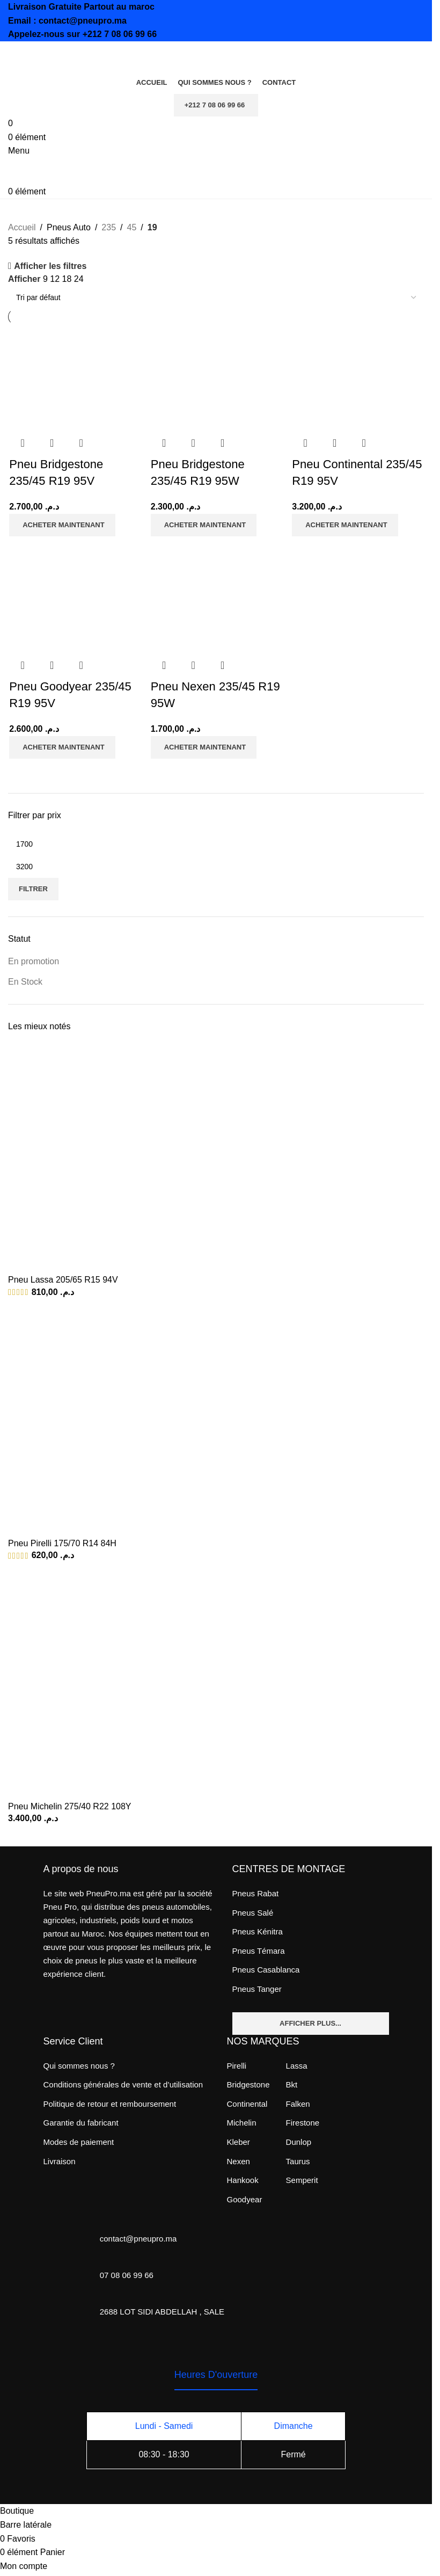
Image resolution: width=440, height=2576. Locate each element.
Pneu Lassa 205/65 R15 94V (63, 1278)
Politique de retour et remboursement (110, 2102)
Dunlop (299, 2140)
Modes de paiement (78, 2140)
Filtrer (33, 888)
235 (108, 227)
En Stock (25, 980)
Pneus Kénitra (257, 1930)
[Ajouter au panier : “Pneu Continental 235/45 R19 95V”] (345, 525)
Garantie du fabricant (81, 2121)
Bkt (292, 2083)
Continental (247, 2102)
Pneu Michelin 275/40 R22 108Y (69, 1805)
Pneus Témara (258, 1949)
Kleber (238, 2140)
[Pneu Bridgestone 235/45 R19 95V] (60, 376)
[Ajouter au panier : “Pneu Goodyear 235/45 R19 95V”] (61, 748)
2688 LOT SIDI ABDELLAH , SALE (162, 2310)
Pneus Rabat (255, 1892)
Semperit (302, 2179)
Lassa (296, 2064)
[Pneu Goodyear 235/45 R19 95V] (60, 599)
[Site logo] (61, 55)
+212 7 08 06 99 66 (120, 34)
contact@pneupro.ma (83, 20)
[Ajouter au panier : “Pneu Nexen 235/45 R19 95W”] (203, 748)
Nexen (238, 2160)
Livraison (59, 2160)
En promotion (33, 960)
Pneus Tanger (257, 1987)
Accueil (22, 227)
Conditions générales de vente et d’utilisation (123, 2083)
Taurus (298, 2160)
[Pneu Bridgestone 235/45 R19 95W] (202, 376)
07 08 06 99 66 (126, 2274)
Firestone (303, 2121)
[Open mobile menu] (19, 150)
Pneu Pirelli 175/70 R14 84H (62, 1542)
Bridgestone (248, 2083)
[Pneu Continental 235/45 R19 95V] (345, 376)
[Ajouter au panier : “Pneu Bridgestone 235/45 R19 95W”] (203, 525)
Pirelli (237, 2064)
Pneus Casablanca (266, 1968)
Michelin (241, 2121)
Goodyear (244, 2198)
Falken (298, 2102)
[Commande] (216, 297)
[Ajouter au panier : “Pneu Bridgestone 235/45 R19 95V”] (61, 525)
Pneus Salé (253, 1911)
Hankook (243, 2179)
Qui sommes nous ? (79, 2064)
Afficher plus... (310, 2022)
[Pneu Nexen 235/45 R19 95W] (202, 599)
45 (131, 227)
